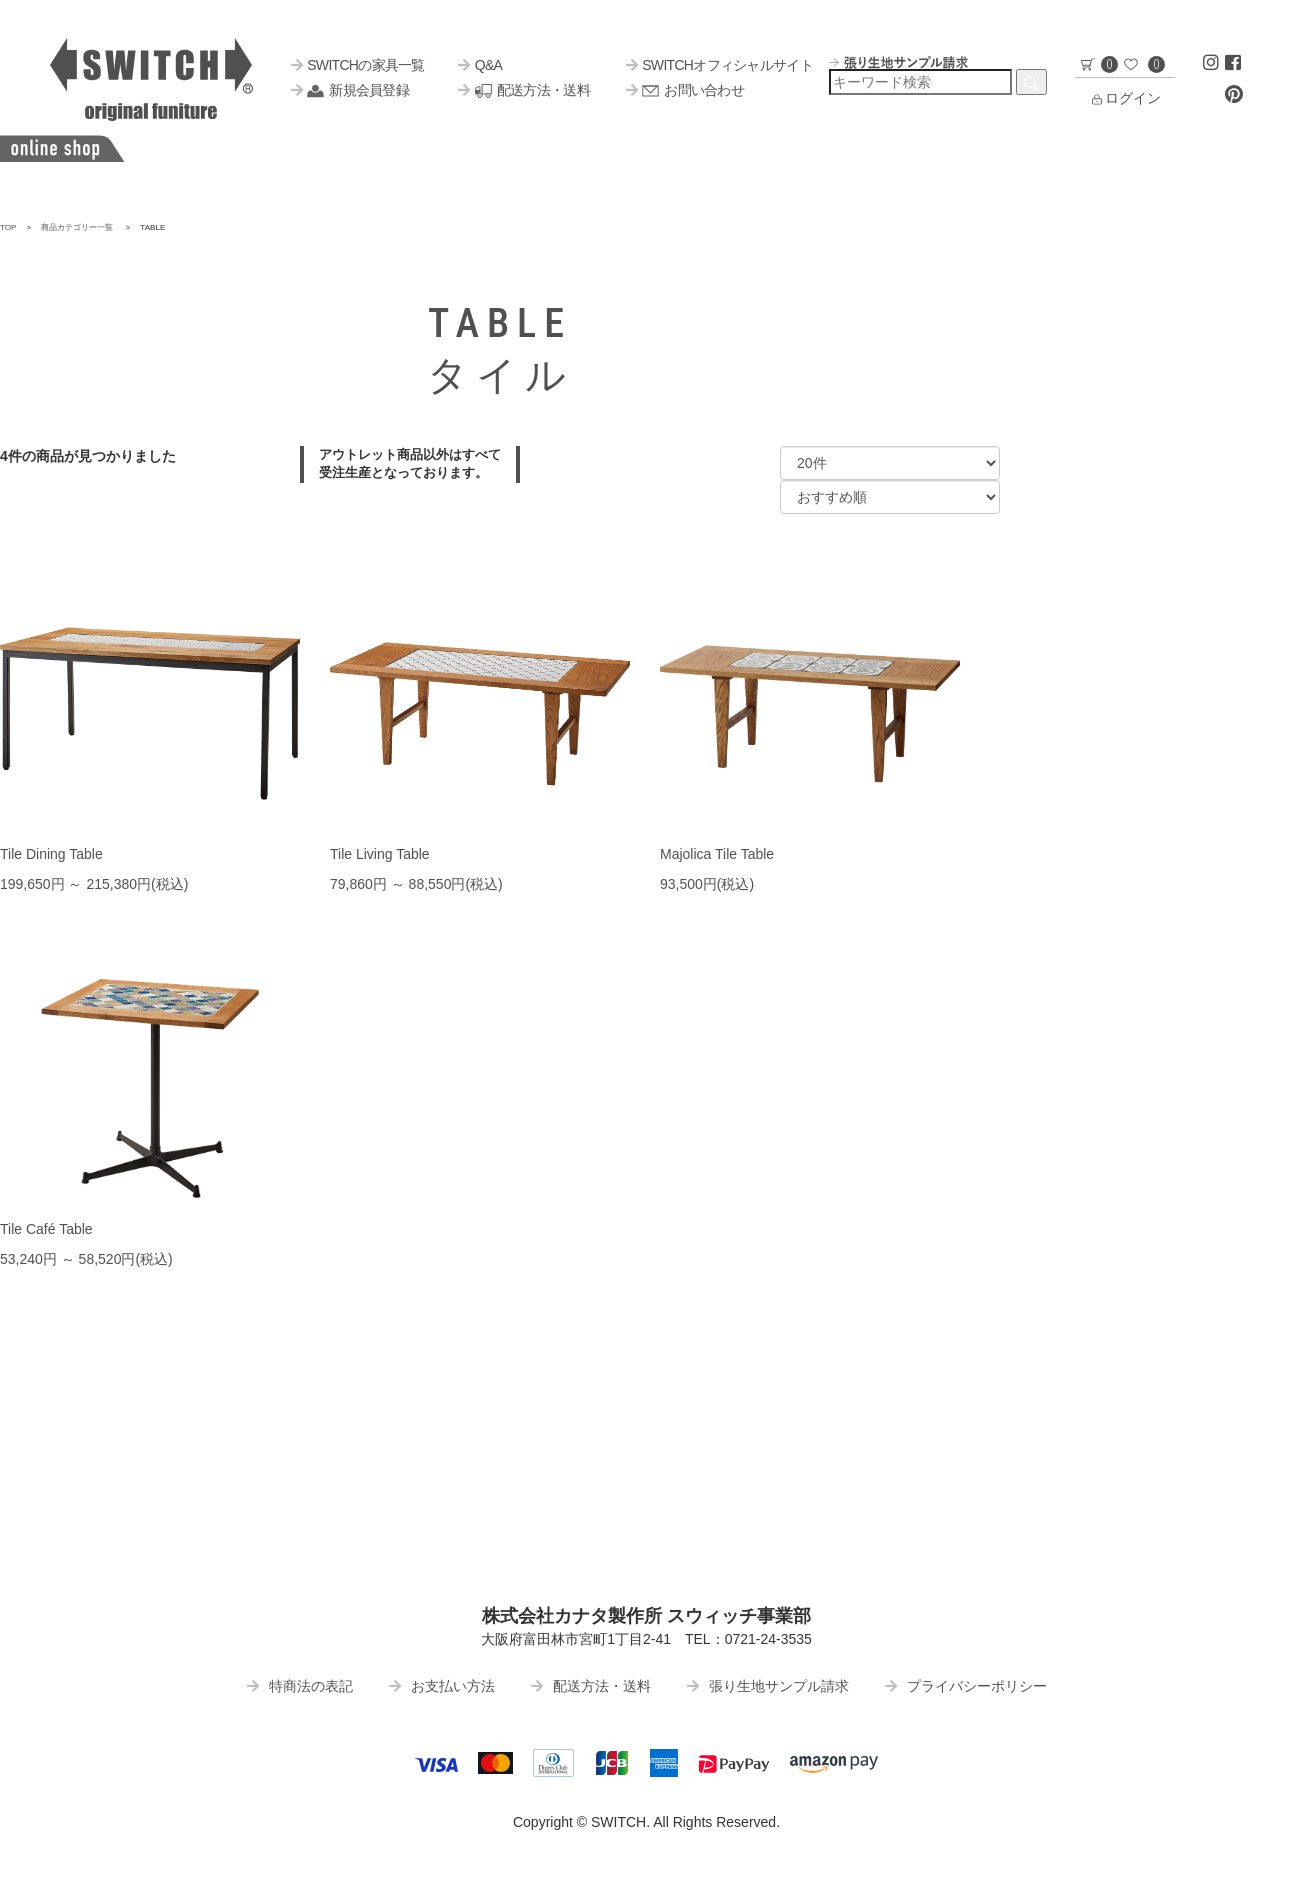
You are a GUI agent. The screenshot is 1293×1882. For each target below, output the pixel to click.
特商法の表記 (300, 1686)
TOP (8, 227)
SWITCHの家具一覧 (358, 65)
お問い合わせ (685, 90)
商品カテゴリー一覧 (77, 227)
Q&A (480, 65)
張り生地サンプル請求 (768, 1686)
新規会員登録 (350, 90)
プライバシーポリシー (966, 1686)
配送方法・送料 (523, 90)
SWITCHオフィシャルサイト (719, 65)
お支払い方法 (442, 1686)
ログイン (1125, 98)
